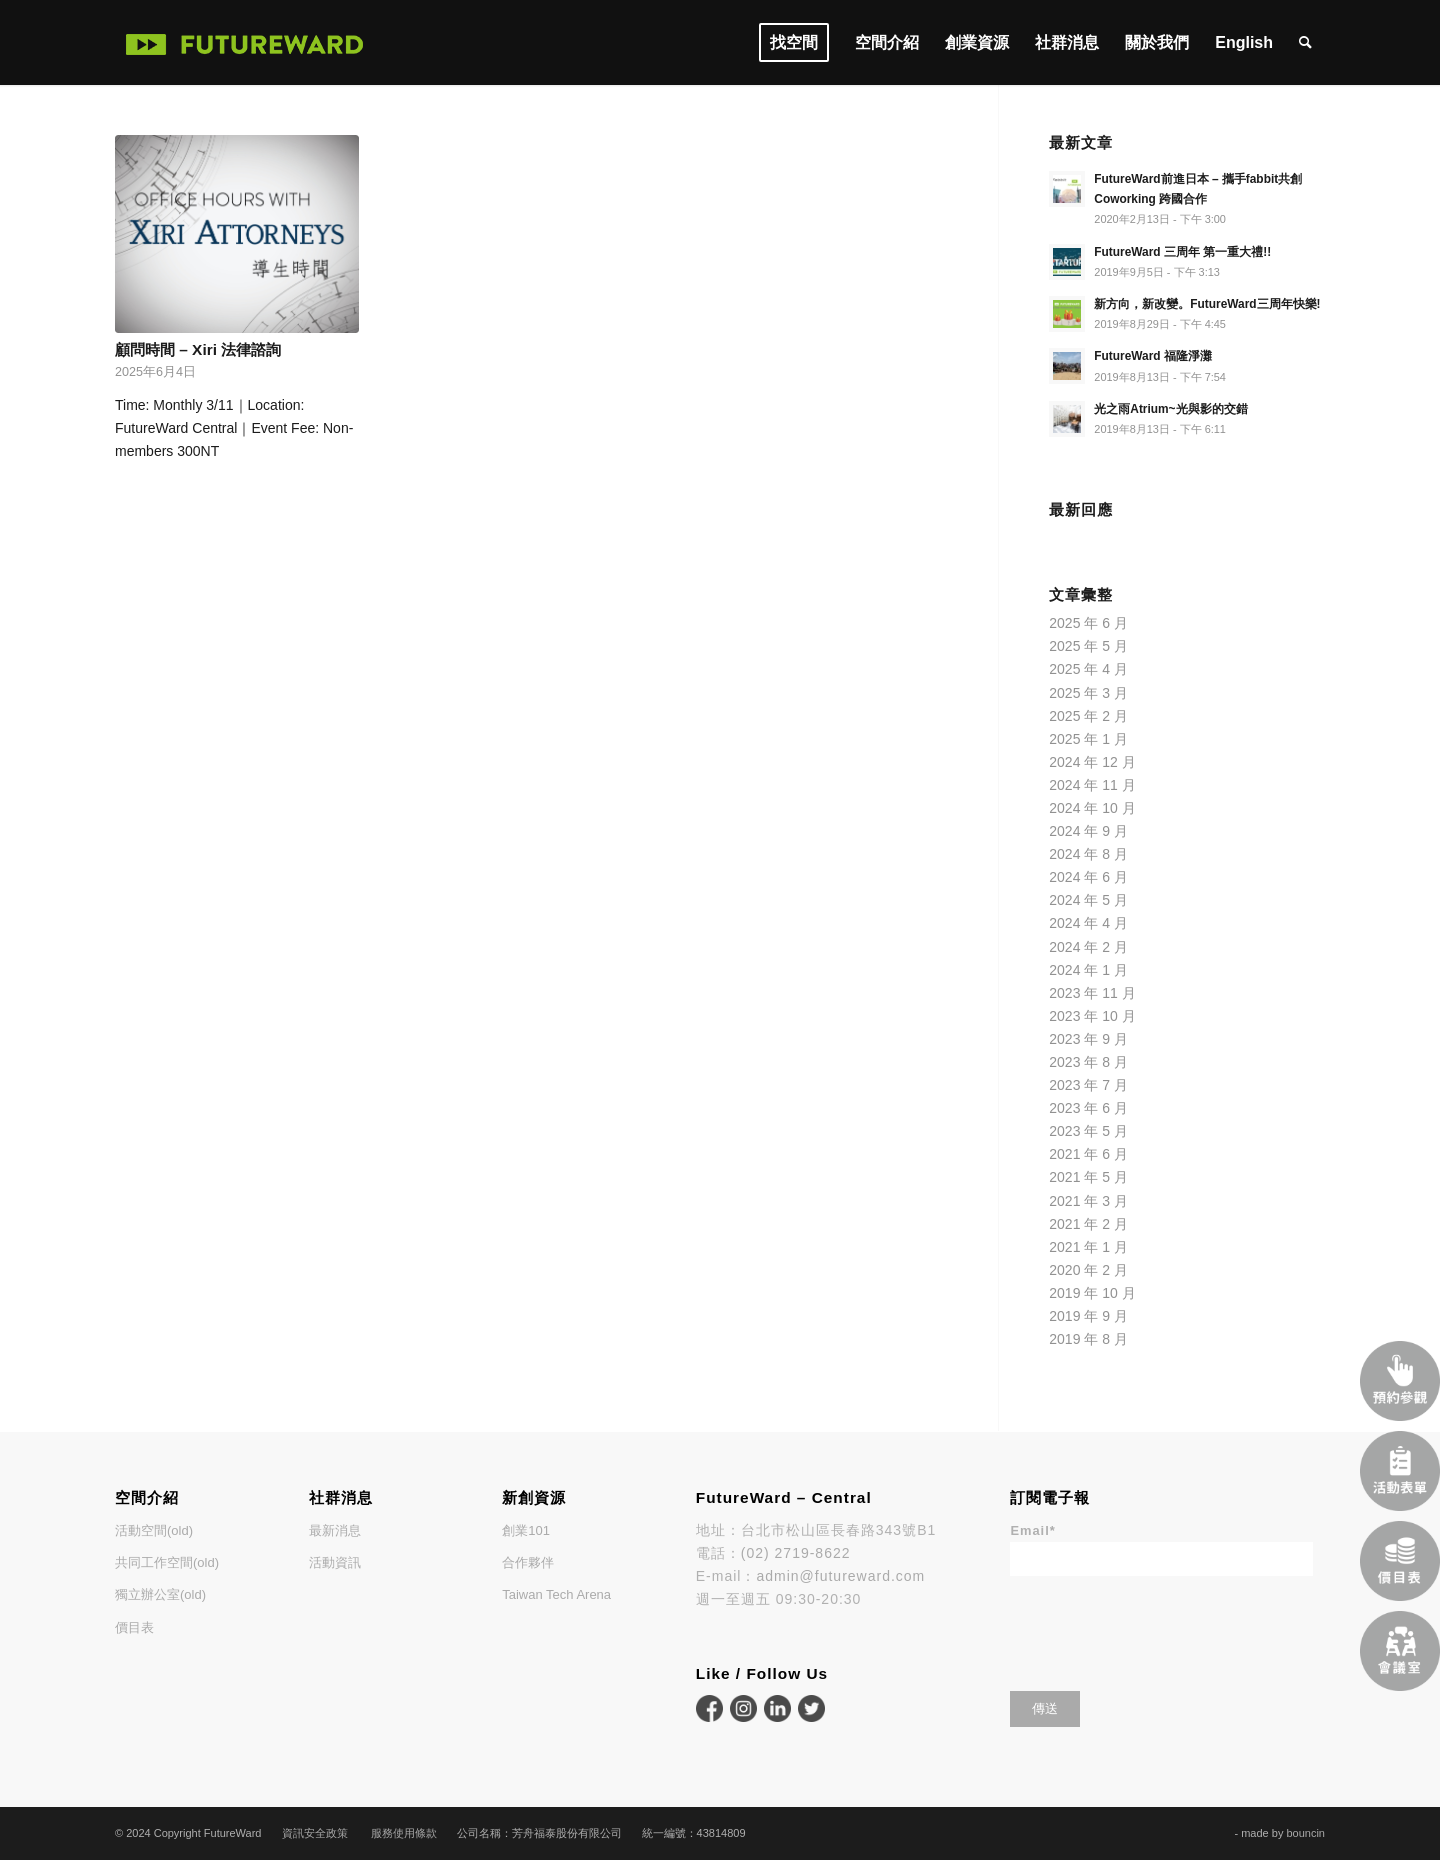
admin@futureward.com (840, 1576)
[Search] (1305, 42)
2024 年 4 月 (1088, 923)
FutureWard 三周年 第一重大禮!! (1182, 252)
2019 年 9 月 (1088, 1316)
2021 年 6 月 (1088, 1154)
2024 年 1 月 (1088, 970)
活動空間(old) (154, 1530)
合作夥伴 (528, 1562)
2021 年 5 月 (1088, 1177)
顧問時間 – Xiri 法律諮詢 (198, 349)
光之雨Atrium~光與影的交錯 (1170, 409)
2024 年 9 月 (1088, 831)
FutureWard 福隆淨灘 (1153, 356)
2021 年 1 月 (1088, 1247)
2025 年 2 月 (1088, 716)
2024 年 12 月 (1092, 762)
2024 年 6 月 (1088, 877)
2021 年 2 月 (1088, 1224)
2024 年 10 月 (1092, 808)
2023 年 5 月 (1088, 1131)
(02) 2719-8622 (796, 1553)
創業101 (526, 1530)
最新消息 (335, 1530)
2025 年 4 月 (1088, 669)
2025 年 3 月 (1088, 693)
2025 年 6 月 (1088, 623)
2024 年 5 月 (1088, 900)
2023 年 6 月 (1088, 1108)
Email (1032, 1530)
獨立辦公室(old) (160, 1594)
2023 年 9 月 (1088, 1039)
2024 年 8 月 (1088, 854)
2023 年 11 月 (1092, 993)
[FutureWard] (245, 42)
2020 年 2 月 (1088, 1270)
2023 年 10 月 (1092, 1016)
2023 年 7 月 (1088, 1085)
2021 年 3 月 (1088, 1201)
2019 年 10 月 (1092, 1293)
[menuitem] (794, 42)
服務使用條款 (404, 1833)
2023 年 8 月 (1088, 1062)
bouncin (1305, 1833)
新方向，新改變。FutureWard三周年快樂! (1207, 304)
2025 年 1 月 (1088, 739)
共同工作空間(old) (167, 1562)
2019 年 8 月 (1088, 1339)
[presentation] (1162, 1627)
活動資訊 (335, 1562)
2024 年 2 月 (1088, 947)
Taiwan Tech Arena (556, 1594)
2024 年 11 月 (1092, 785)
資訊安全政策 (315, 1833)
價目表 (134, 1627)
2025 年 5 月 (1088, 646)
